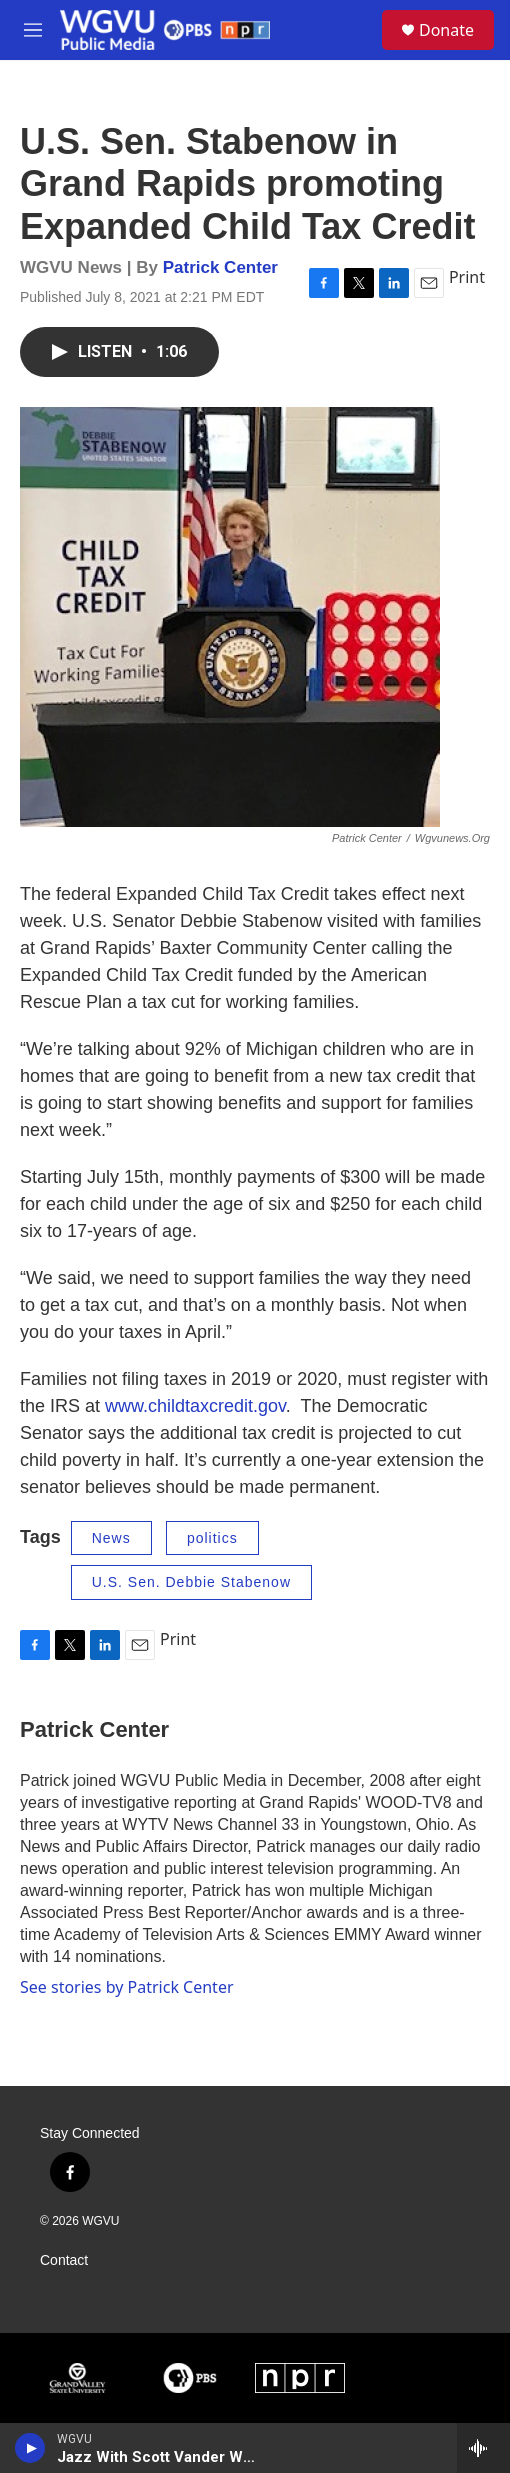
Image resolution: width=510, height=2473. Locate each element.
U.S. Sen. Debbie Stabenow (191, 1582)
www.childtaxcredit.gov (195, 1406)
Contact (64, 2260)
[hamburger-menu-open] (33, 30)
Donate (446, 30)
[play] (30, 2448)
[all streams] (483, 2448)
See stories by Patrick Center (127, 1987)
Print (467, 277)
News (111, 1538)
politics (212, 1538)
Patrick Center (220, 267)
